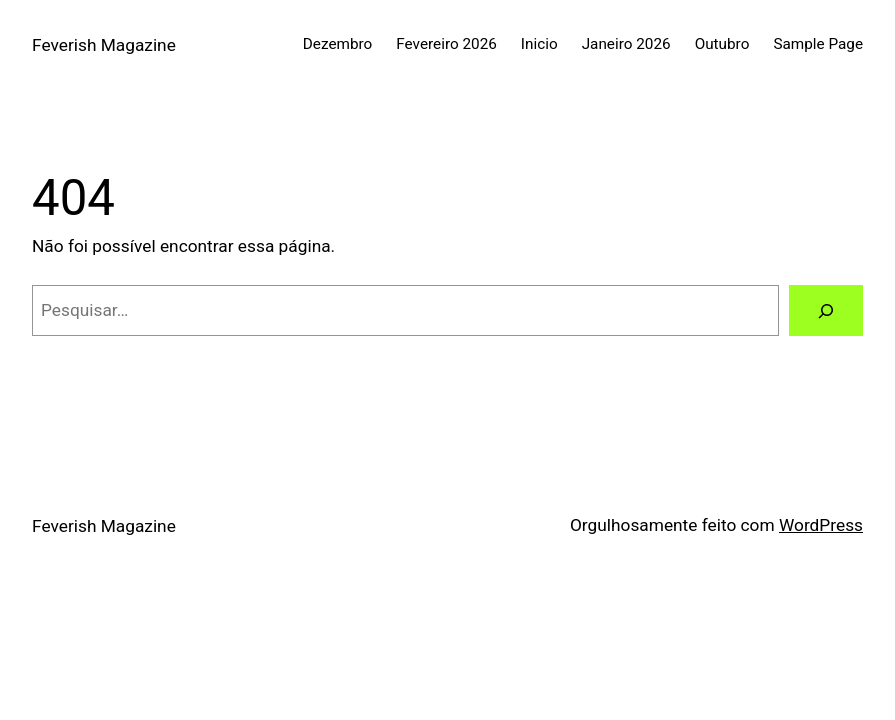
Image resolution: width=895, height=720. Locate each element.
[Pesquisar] (826, 310)
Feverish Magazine (104, 45)
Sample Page (818, 44)
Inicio (539, 44)
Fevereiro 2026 (446, 44)
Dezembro (338, 44)
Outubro (722, 44)
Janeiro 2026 (626, 44)
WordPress (821, 525)
